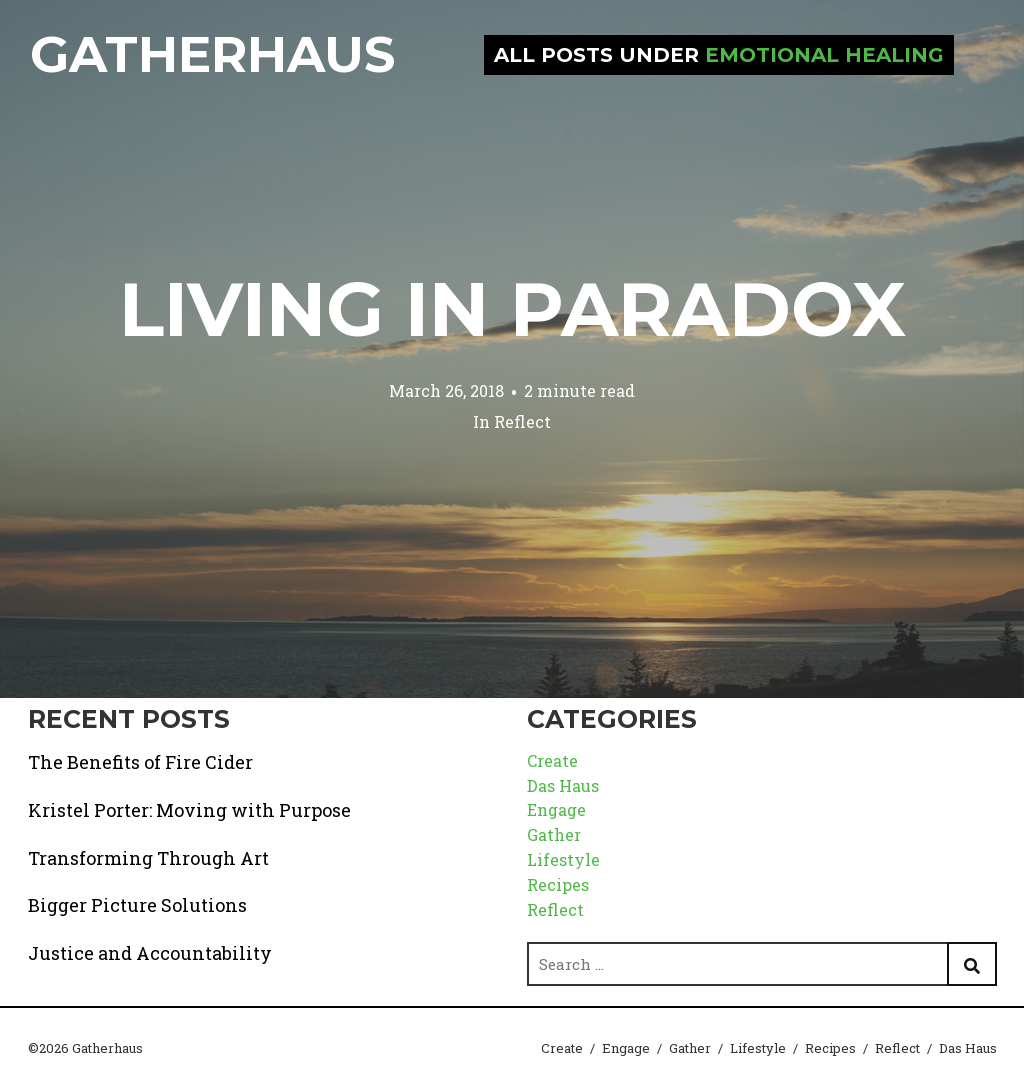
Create (552, 760)
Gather (554, 834)
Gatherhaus (212, 54)
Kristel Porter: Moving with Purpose (189, 810)
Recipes (558, 884)
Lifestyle (563, 859)
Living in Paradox (512, 309)
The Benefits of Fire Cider (140, 762)
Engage (556, 809)
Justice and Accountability (150, 953)
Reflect (522, 421)
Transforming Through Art (148, 858)
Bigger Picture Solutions (137, 905)
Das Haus (563, 785)
